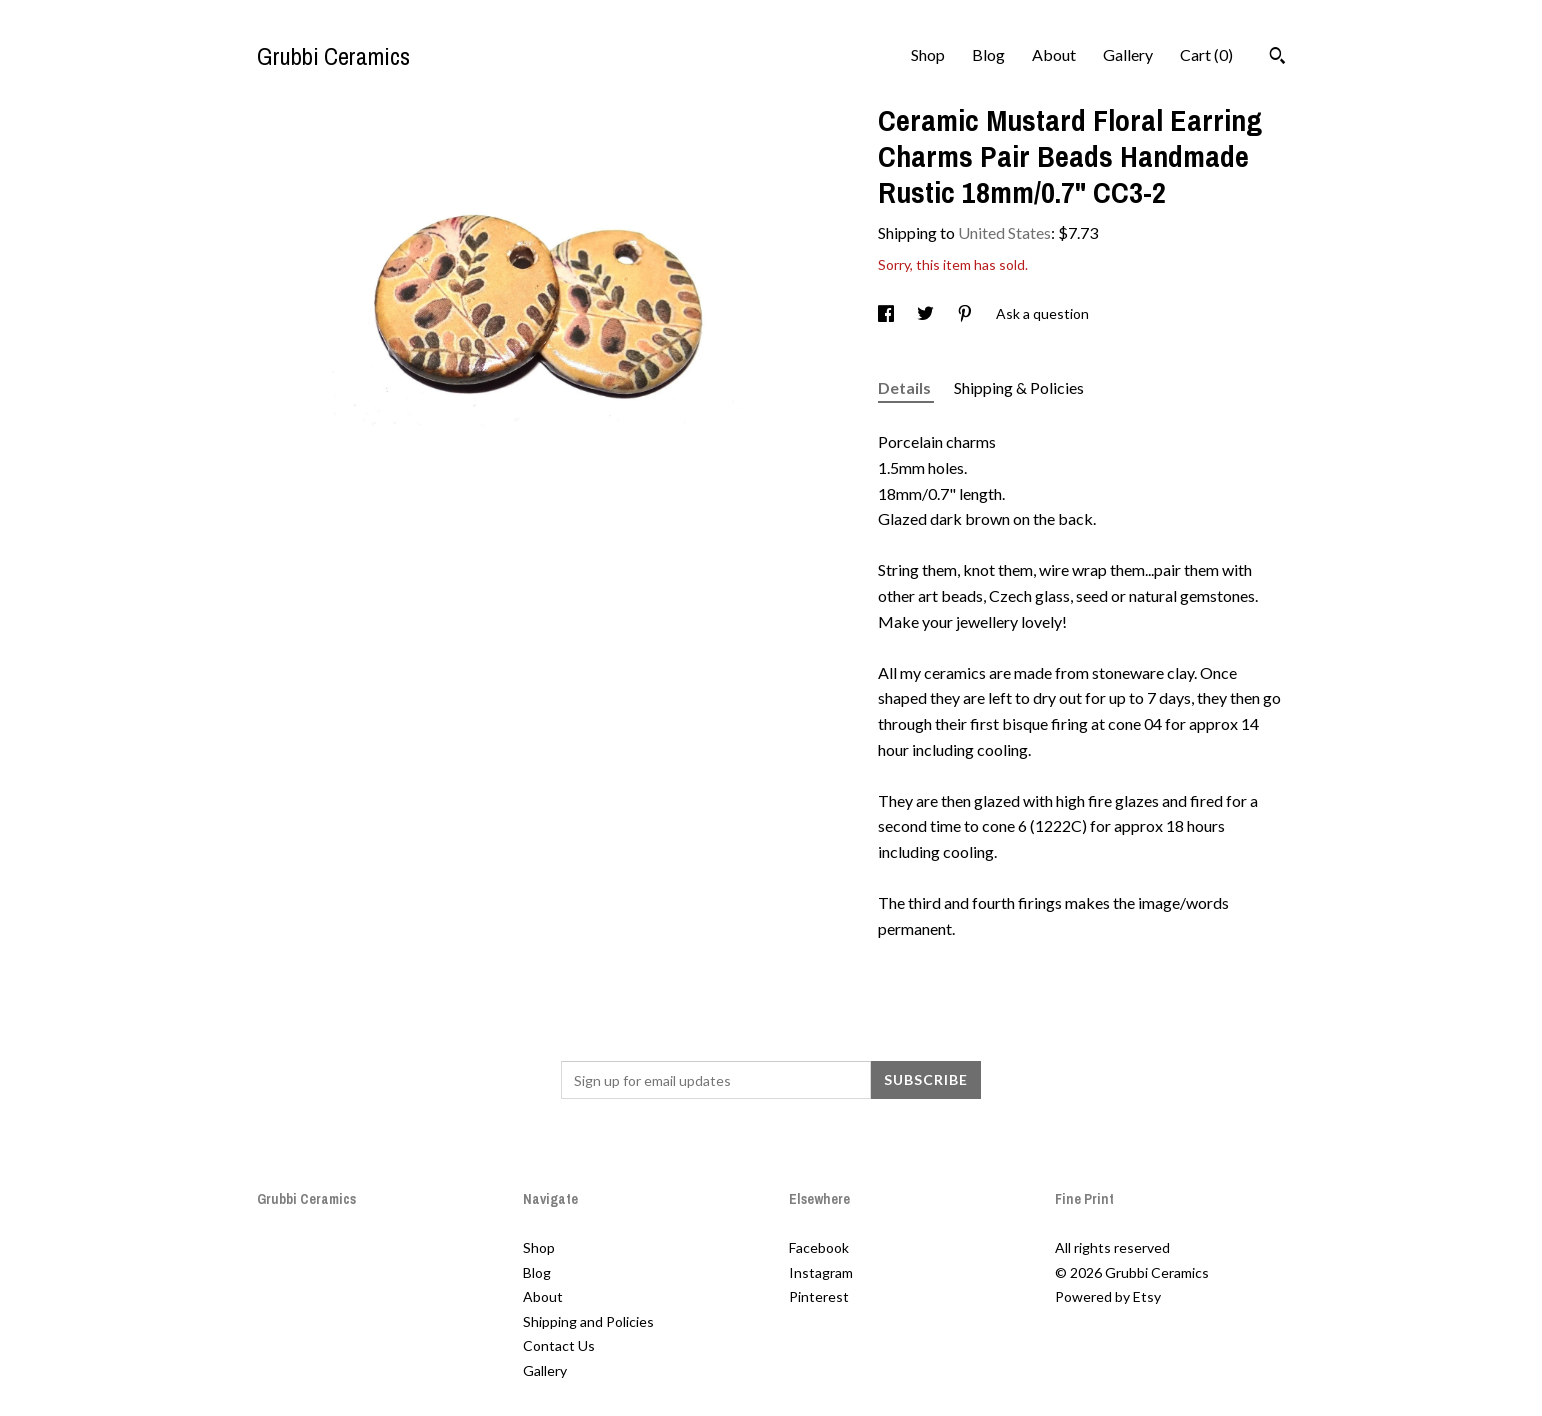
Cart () (1206, 54)
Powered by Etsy (1108, 1296)
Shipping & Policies (1019, 387)
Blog (988, 54)
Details (906, 387)
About (1054, 54)
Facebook (819, 1247)
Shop (928, 54)
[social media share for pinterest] (966, 313)
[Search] (1277, 58)
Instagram (821, 1272)
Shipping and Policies (588, 1321)
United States (1004, 232)
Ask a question (1042, 313)
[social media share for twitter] (927, 313)
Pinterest (819, 1296)
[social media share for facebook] (887, 313)
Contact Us (559, 1345)
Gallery (1128, 54)
